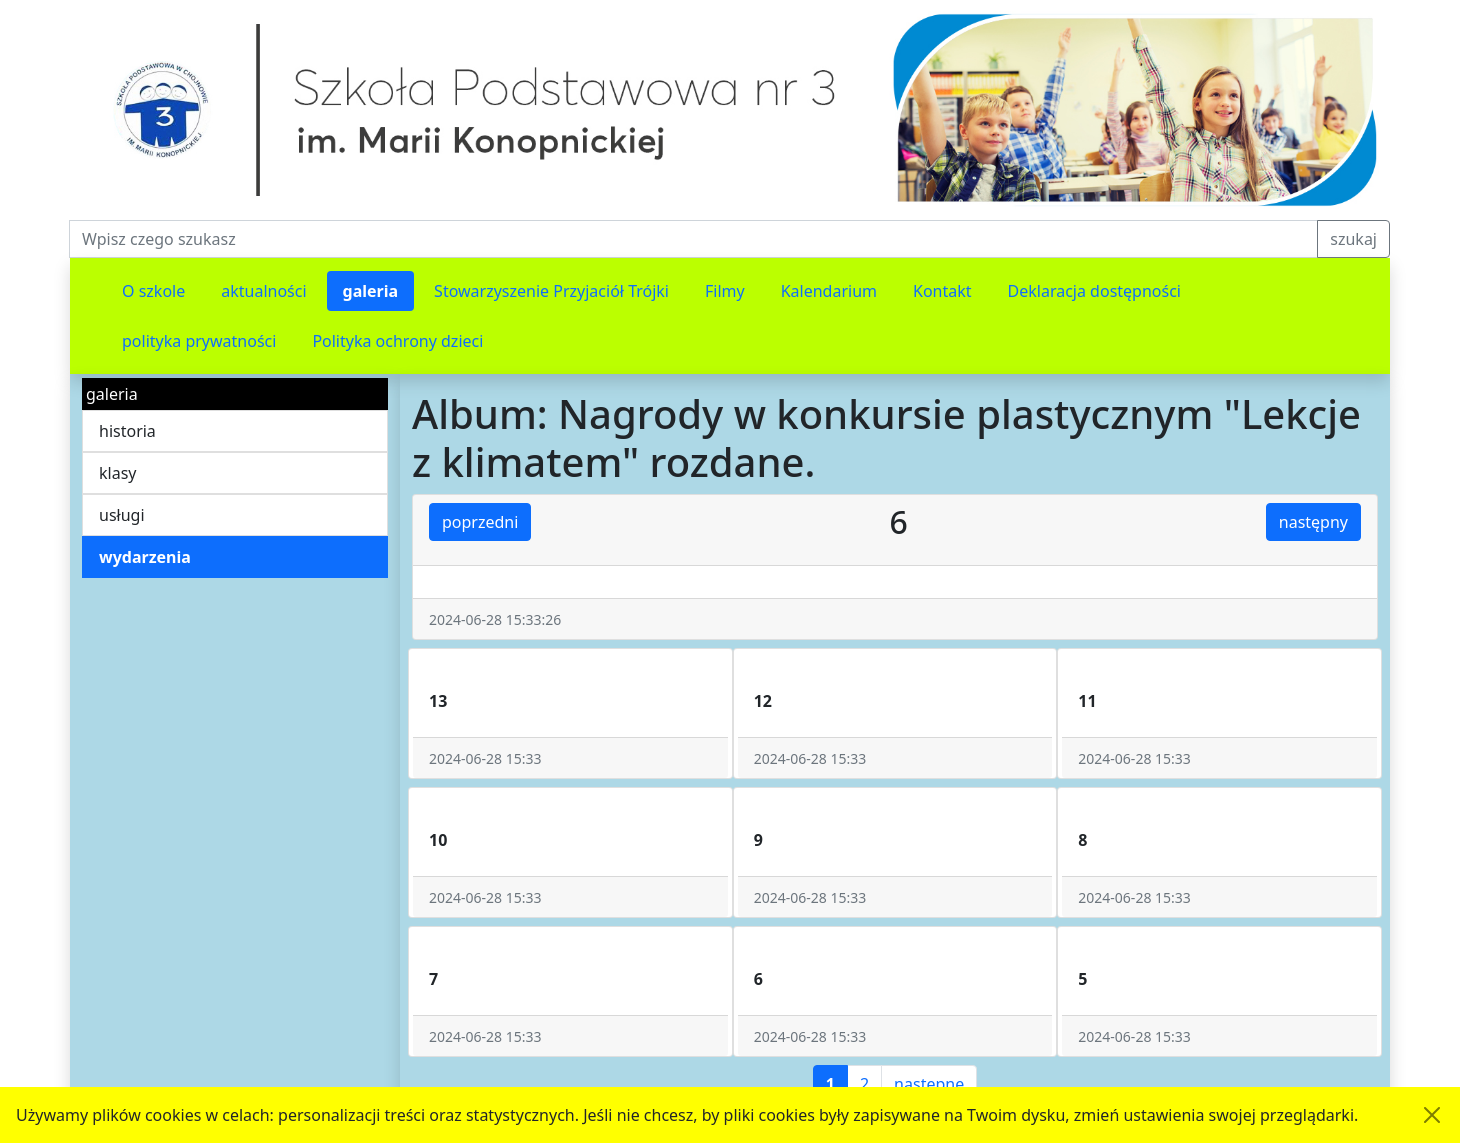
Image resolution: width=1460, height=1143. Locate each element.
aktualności (263, 291)
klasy (117, 473)
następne (929, 1084)
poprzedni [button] (480, 522)
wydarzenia (145, 557)
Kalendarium (829, 291)
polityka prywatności (199, 341)
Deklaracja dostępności (1094, 291)
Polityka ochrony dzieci (397, 341)
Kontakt (942, 291)
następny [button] (1313, 522)
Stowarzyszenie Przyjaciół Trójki (551, 291)
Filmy (725, 291)
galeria (371, 291)
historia (127, 431)
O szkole (153, 291)
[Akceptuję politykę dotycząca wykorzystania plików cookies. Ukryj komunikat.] (1432, 1115)
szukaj (1353, 239)
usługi (122, 515)
